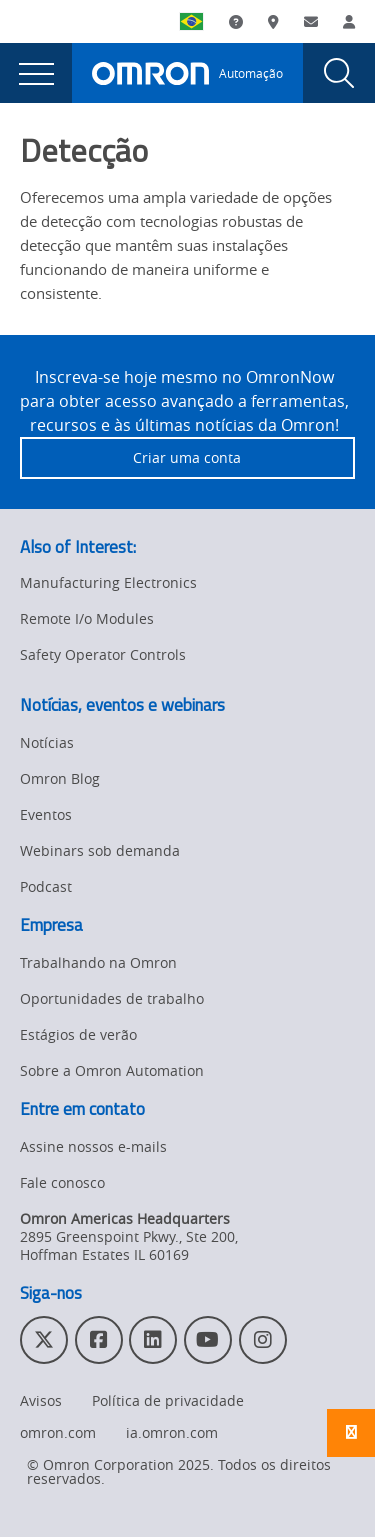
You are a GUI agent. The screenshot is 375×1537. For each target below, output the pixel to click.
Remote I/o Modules (87, 618)
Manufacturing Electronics (108, 582)
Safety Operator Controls (103, 654)
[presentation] (36, 73)
